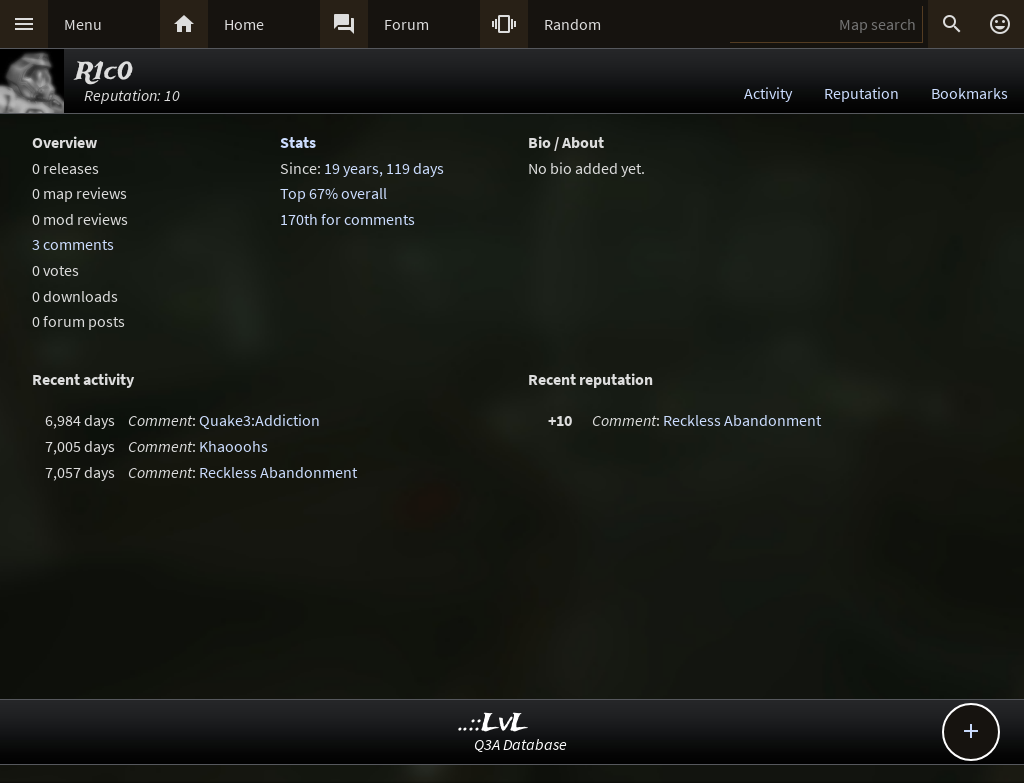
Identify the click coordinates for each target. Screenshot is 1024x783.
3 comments (73, 244)
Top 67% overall (333, 193)
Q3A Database (520, 744)
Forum (406, 24)
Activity (768, 93)
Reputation (861, 93)
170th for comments (347, 219)
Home (244, 24)
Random (572, 24)
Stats (298, 142)
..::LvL (493, 723)
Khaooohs (233, 446)
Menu (83, 24)
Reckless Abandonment (278, 472)
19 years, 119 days (384, 168)
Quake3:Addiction (259, 420)
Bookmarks (969, 93)
